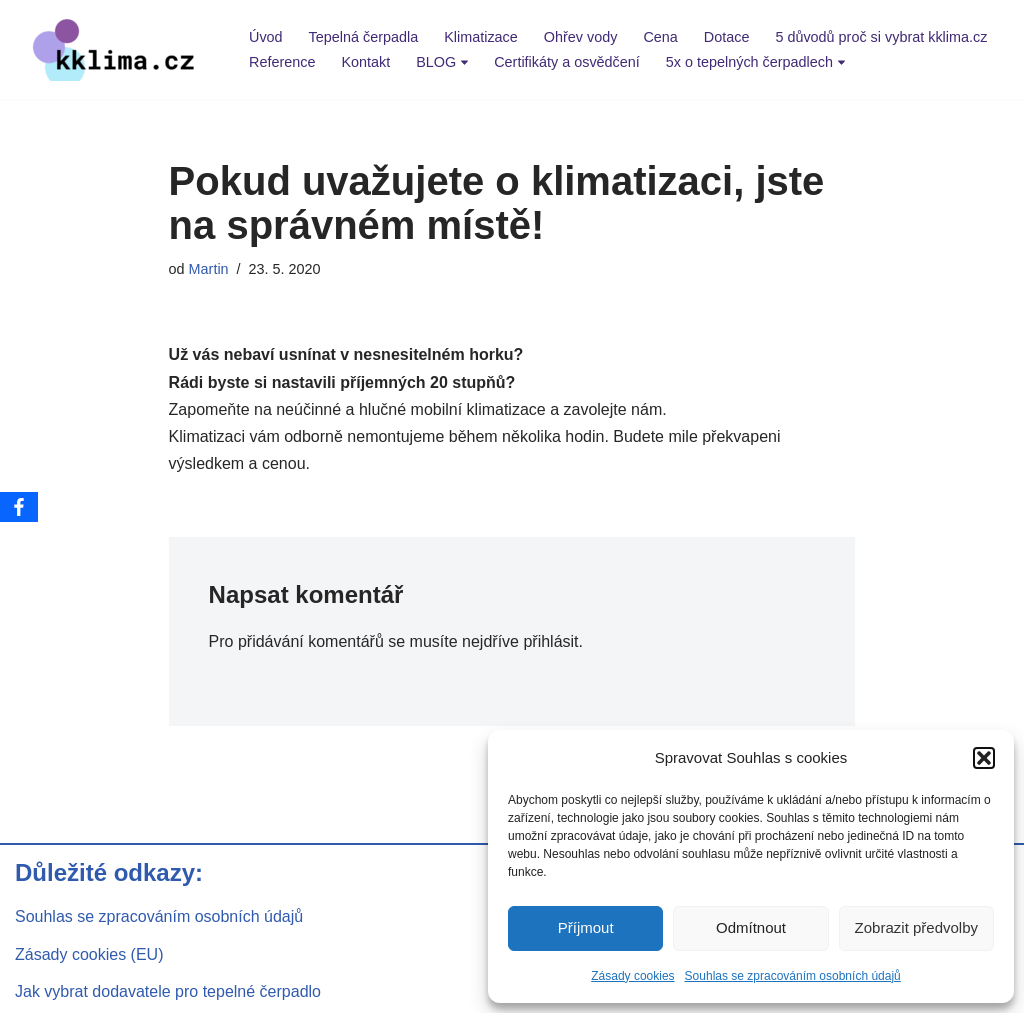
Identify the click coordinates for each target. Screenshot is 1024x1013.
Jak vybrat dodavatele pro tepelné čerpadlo (168, 991)
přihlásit (550, 641)
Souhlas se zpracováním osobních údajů (793, 976)
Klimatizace (481, 37)
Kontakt (365, 62)
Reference (282, 62)
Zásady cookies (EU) (89, 954)
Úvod (266, 37)
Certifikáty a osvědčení (567, 62)
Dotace (727, 37)
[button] (984, 758)
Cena (660, 37)
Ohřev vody (581, 37)
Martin (209, 269)
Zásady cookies (632, 976)
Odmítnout (751, 927)
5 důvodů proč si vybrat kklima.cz (881, 37)
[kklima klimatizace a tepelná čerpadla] (115, 49)
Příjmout (586, 927)
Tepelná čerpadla (364, 37)
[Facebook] (19, 507)
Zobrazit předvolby (916, 927)
